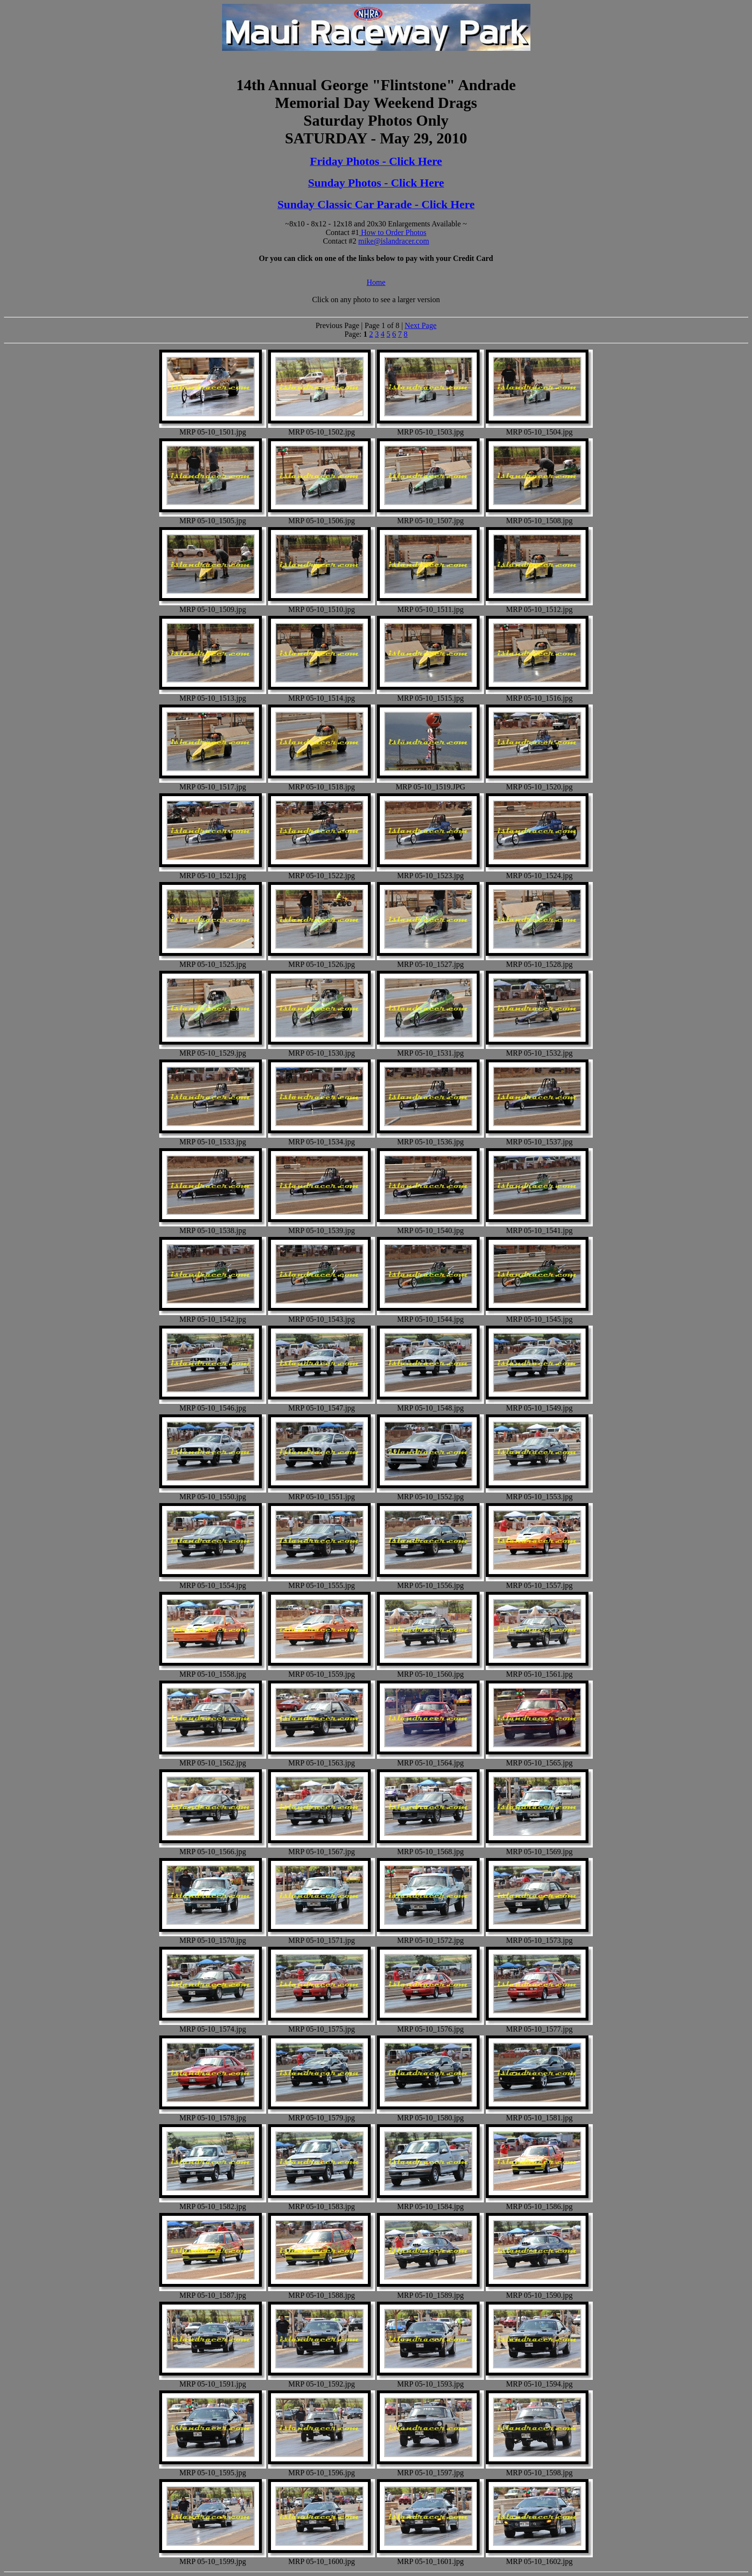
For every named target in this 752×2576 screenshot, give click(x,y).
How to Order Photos (392, 232)
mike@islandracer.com (393, 241)
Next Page (420, 325)
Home (375, 282)
